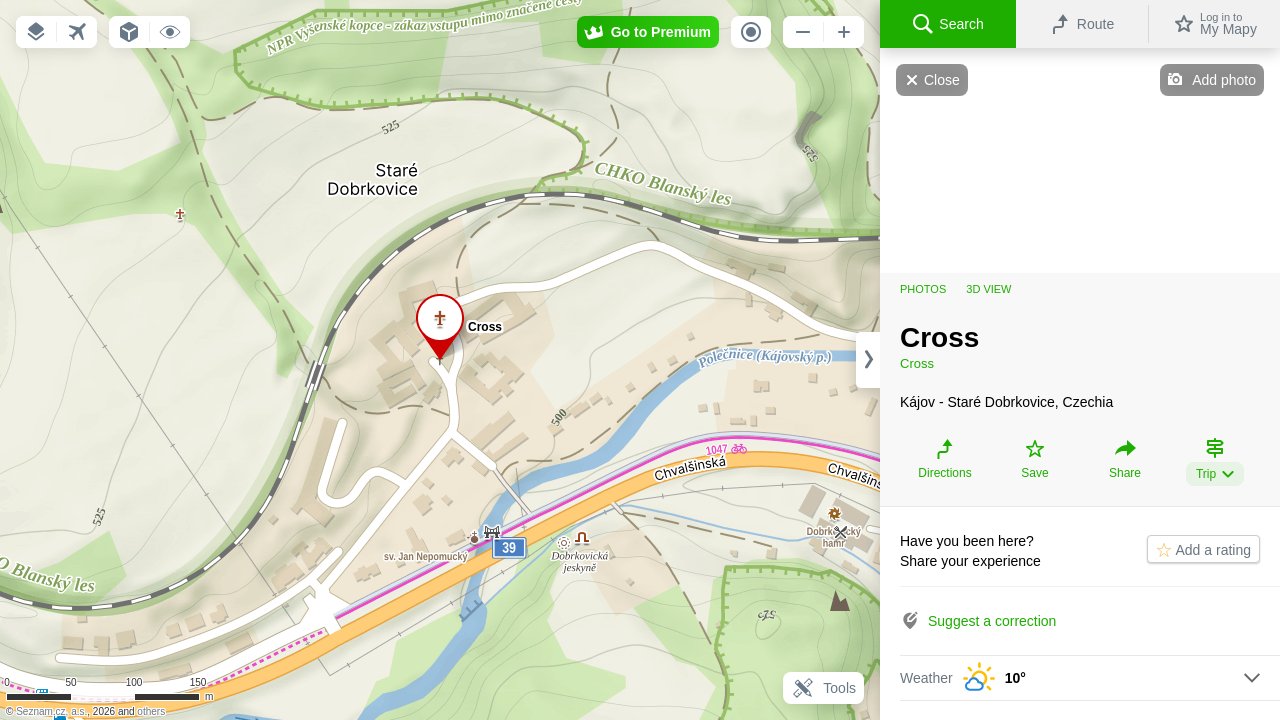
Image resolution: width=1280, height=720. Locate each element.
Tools (823, 688)
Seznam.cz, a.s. (51, 711)
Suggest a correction (992, 621)
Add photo (1224, 80)
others (151, 711)
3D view (988, 289)
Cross (917, 363)
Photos (923, 289)
